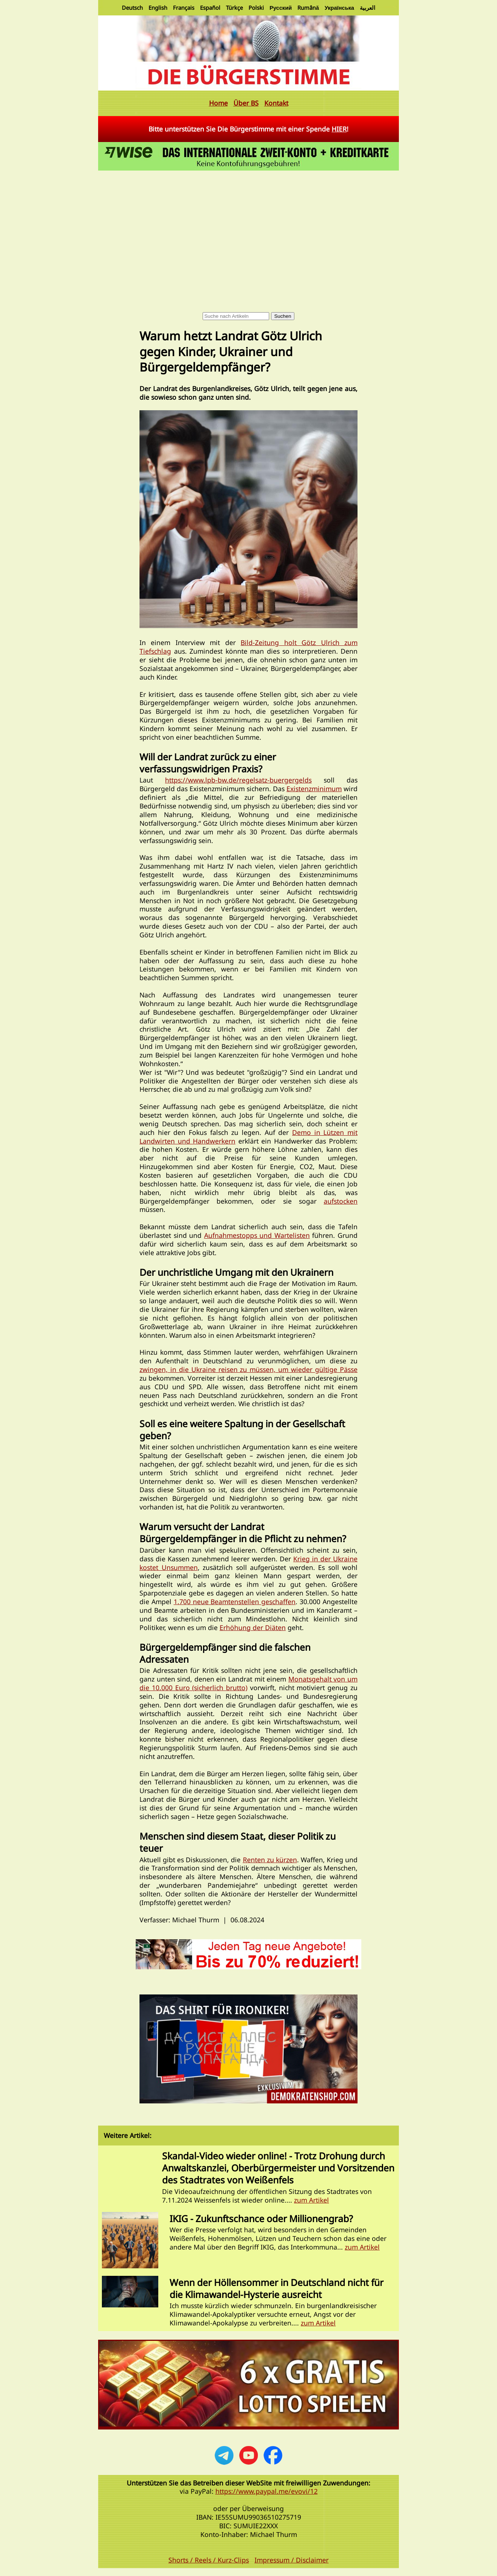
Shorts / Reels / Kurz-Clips (208, 2559)
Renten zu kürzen (270, 1859)
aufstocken (341, 1201)
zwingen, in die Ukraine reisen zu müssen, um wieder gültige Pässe (248, 1369)
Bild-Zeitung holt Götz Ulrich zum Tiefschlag (248, 647)
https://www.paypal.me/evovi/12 (266, 2491)
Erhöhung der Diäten (253, 1627)
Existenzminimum (314, 788)
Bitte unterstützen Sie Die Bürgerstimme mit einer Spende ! (248, 128)
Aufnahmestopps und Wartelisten (257, 1235)
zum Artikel (311, 2199)
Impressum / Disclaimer (292, 2559)
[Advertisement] (248, 228)
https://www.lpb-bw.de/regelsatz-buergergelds (238, 779)
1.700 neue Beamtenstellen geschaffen (235, 1601)
